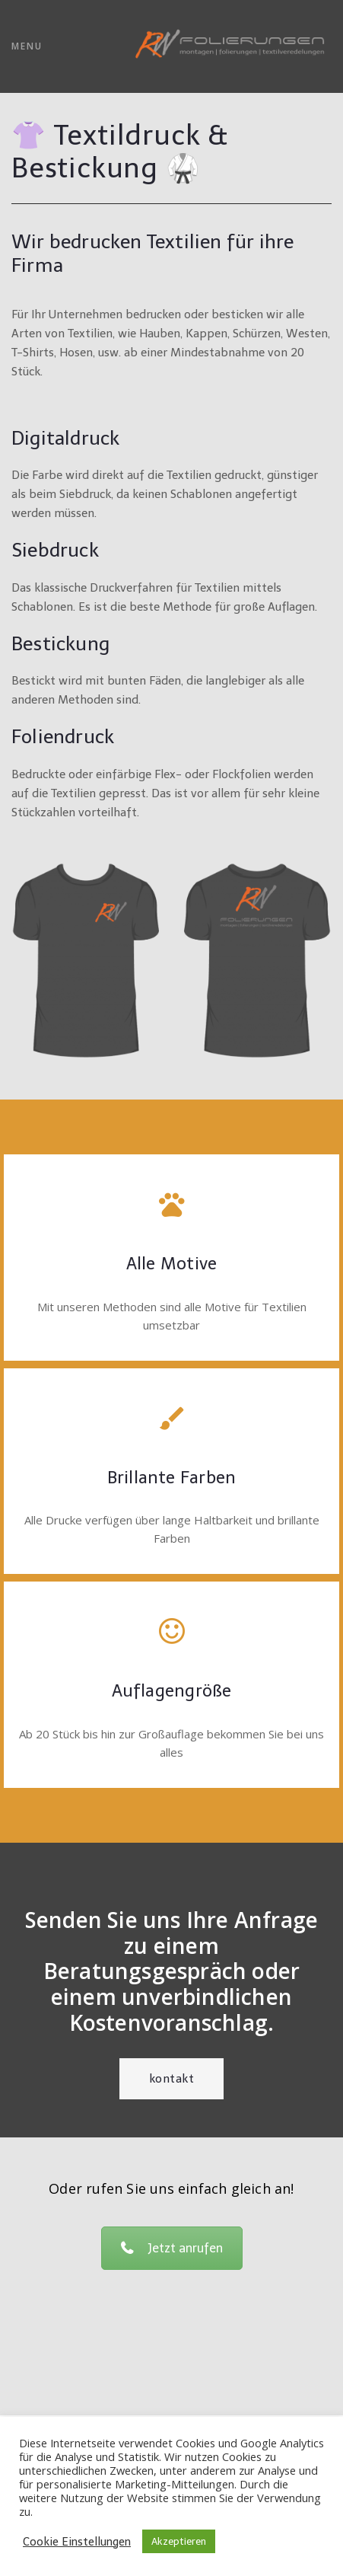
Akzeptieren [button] (178, 2541)
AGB (171, 2414)
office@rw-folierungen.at (171, 2369)
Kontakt (172, 2079)
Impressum (171, 2392)
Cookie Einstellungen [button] (77, 2542)
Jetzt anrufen (172, 2248)
